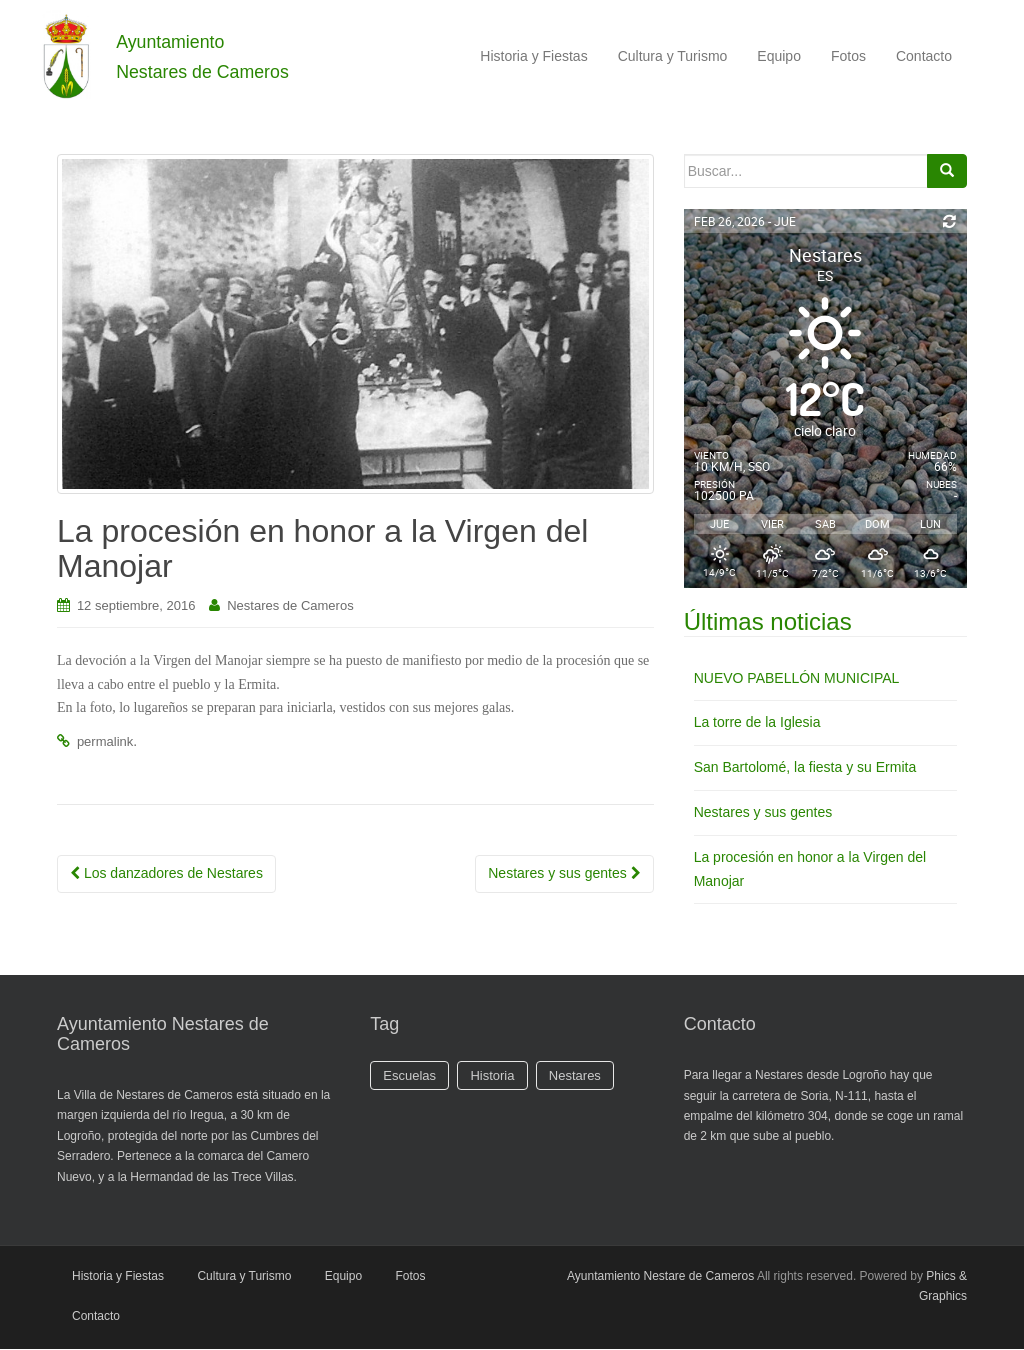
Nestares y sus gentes (564, 874)
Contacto (924, 56)
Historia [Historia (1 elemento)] (492, 1076)
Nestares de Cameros (290, 606)
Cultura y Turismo (673, 56)
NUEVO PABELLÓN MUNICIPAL (797, 678)
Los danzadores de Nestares (166, 874)
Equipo (779, 56)
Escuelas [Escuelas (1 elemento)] (409, 1076)
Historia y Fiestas (533, 56)
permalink (105, 742)
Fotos (848, 56)
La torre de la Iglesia (757, 723)
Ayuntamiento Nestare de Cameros (660, 1277)
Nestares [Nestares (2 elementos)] (575, 1076)
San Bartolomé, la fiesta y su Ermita (805, 768)
